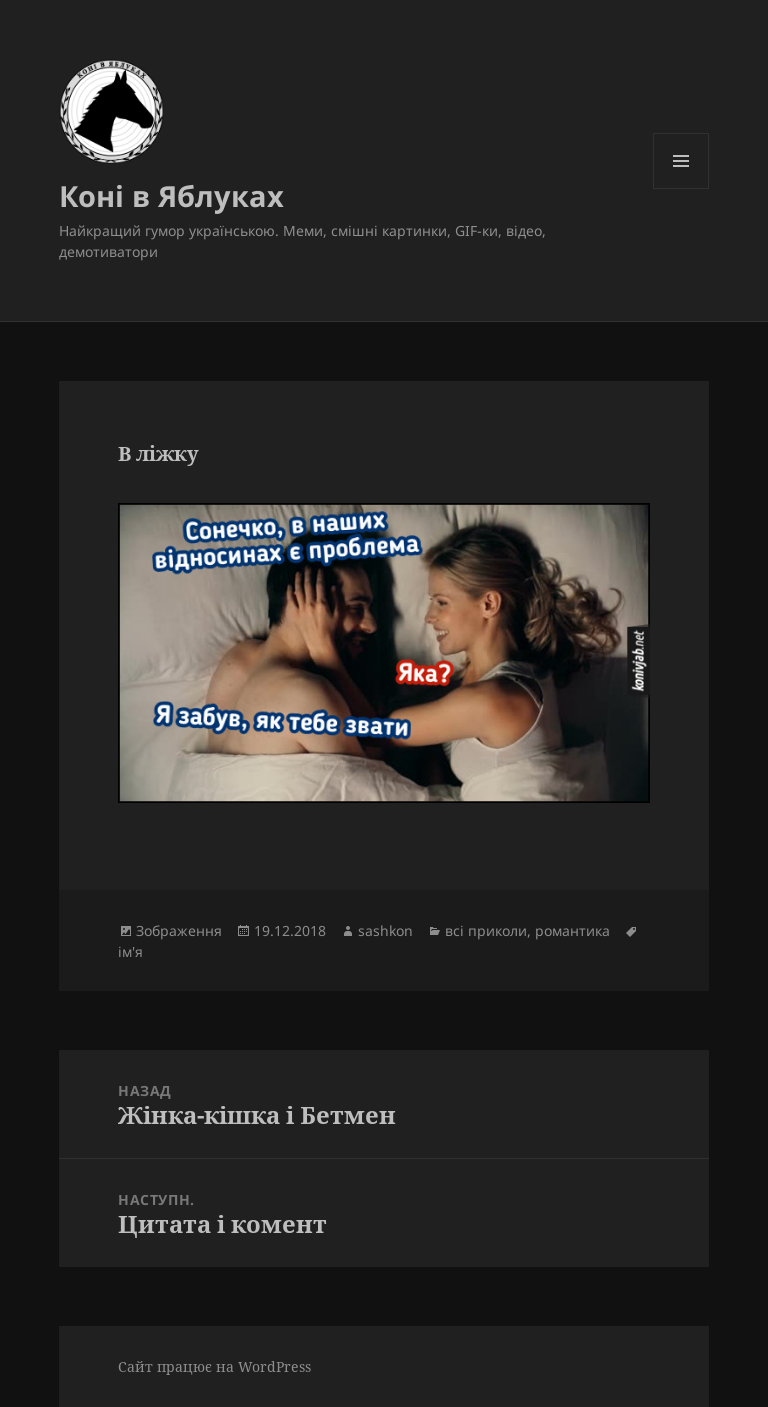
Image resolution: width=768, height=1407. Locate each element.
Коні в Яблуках (171, 195)
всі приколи (486, 930)
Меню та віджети (681, 188)
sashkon (385, 930)
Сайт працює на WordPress (214, 1366)
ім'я (130, 951)
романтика (572, 930)
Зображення (179, 930)
